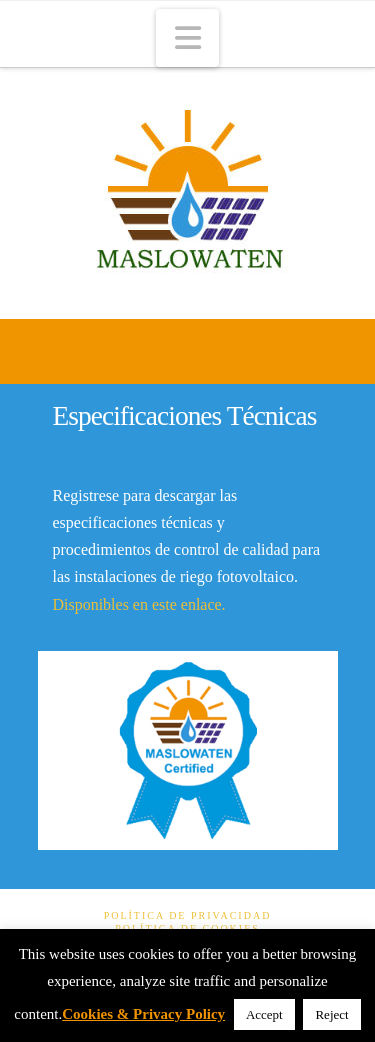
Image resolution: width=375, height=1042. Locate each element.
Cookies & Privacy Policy (143, 1014)
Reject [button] (331, 1014)
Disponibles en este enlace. (139, 604)
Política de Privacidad (188, 915)
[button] (188, 38)
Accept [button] (264, 1014)
